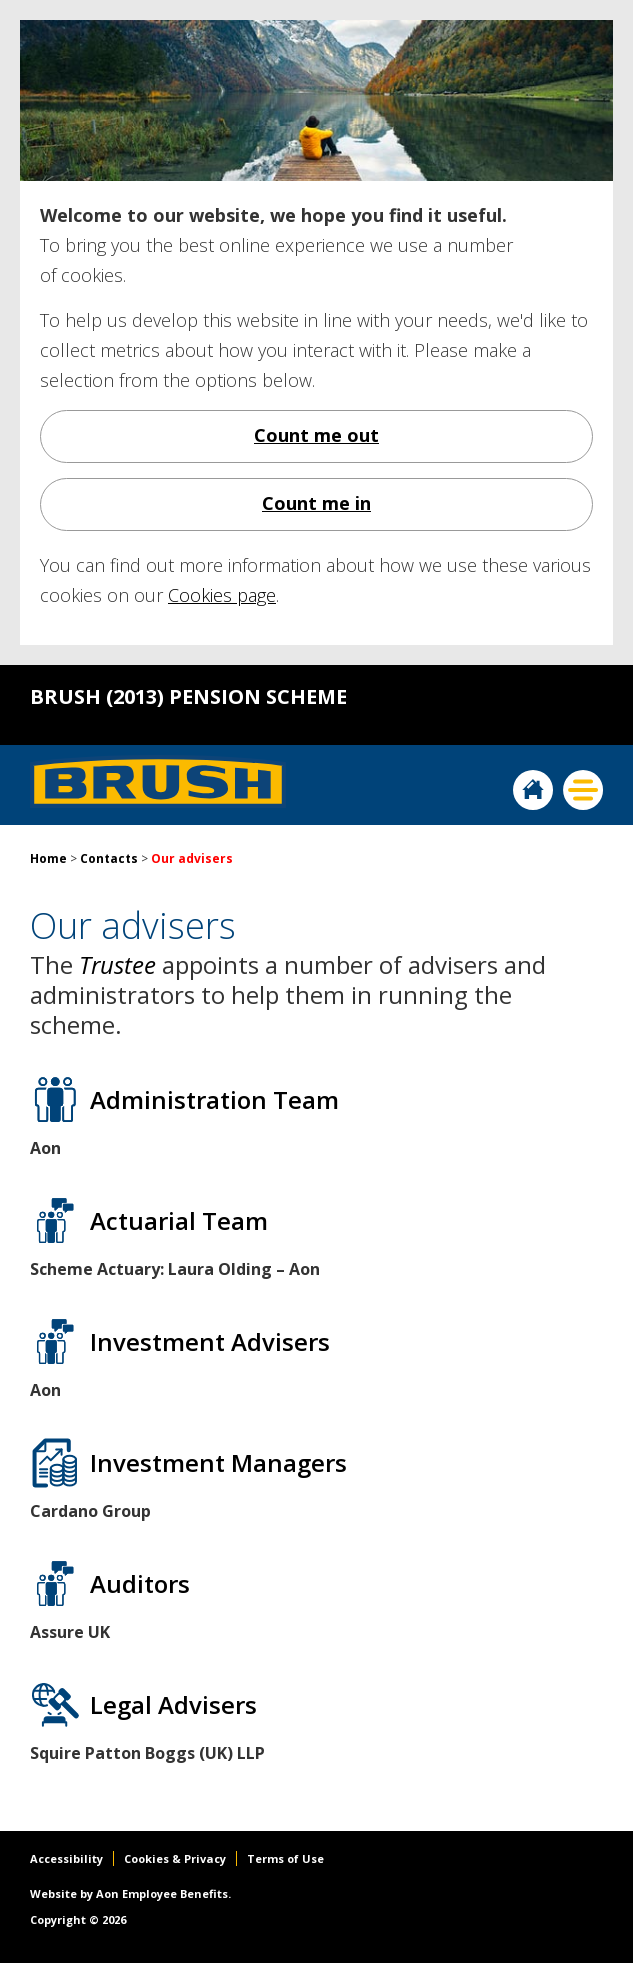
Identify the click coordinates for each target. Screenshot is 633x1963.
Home (533, 790)
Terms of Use (285, 1858)
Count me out (316, 435)
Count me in (316, 503)
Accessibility (66, 1858)
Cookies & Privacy (175, 1858)
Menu (583, 790)
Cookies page (222, 595)
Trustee (117, 964)
